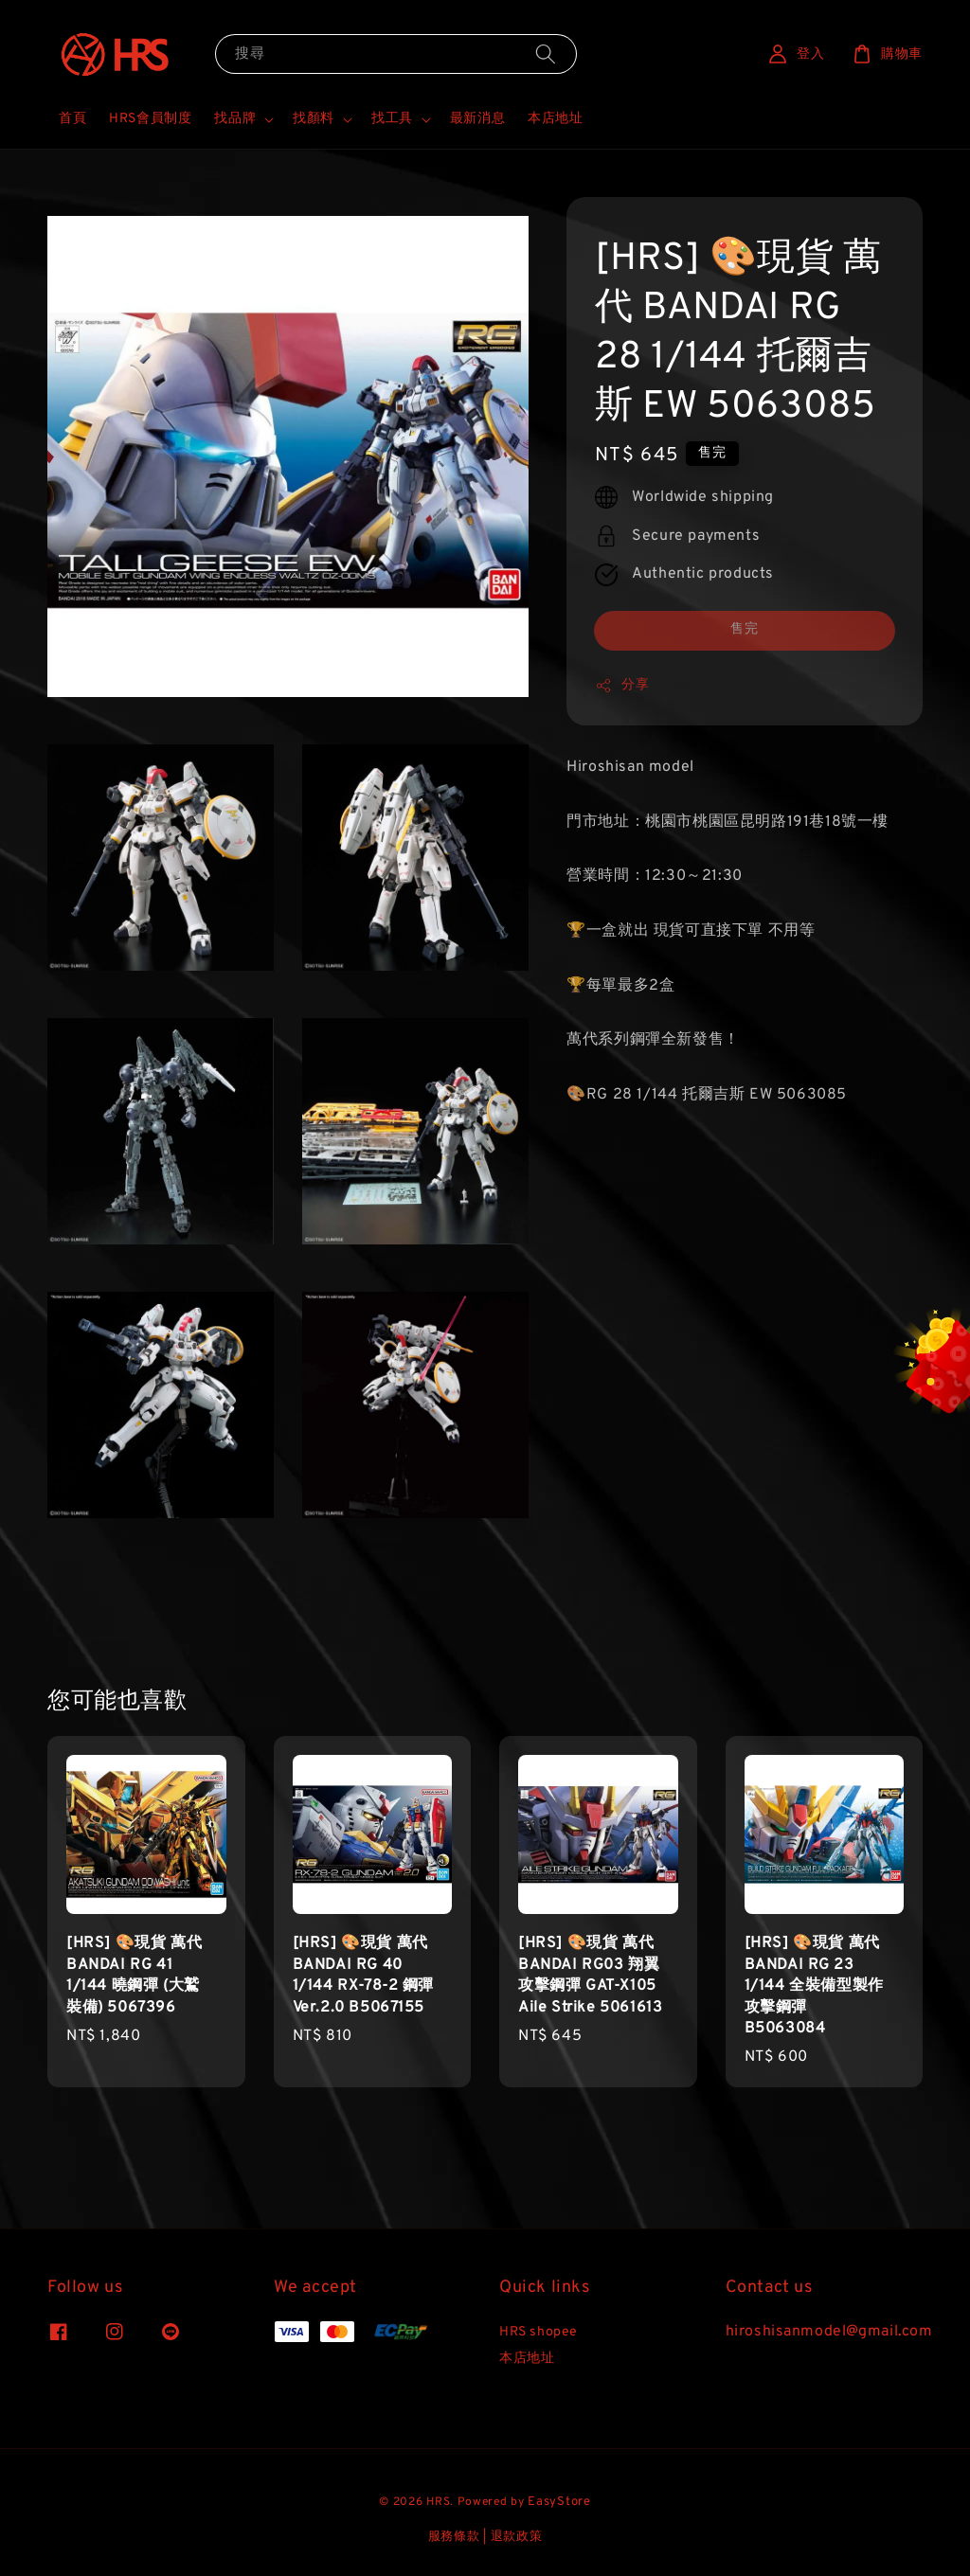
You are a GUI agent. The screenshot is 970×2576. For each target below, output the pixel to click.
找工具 (392, 119)
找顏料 (313, 119)
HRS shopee (538, 2332)
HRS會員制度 (150, 119)
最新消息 (477, 119)
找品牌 (235, 119)
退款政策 (517, 2537)
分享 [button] (622, 685)
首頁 (72, 119)
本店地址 (555, 119)
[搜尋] (545, 53)
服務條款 (454, 2537)
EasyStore (559, 2502)
